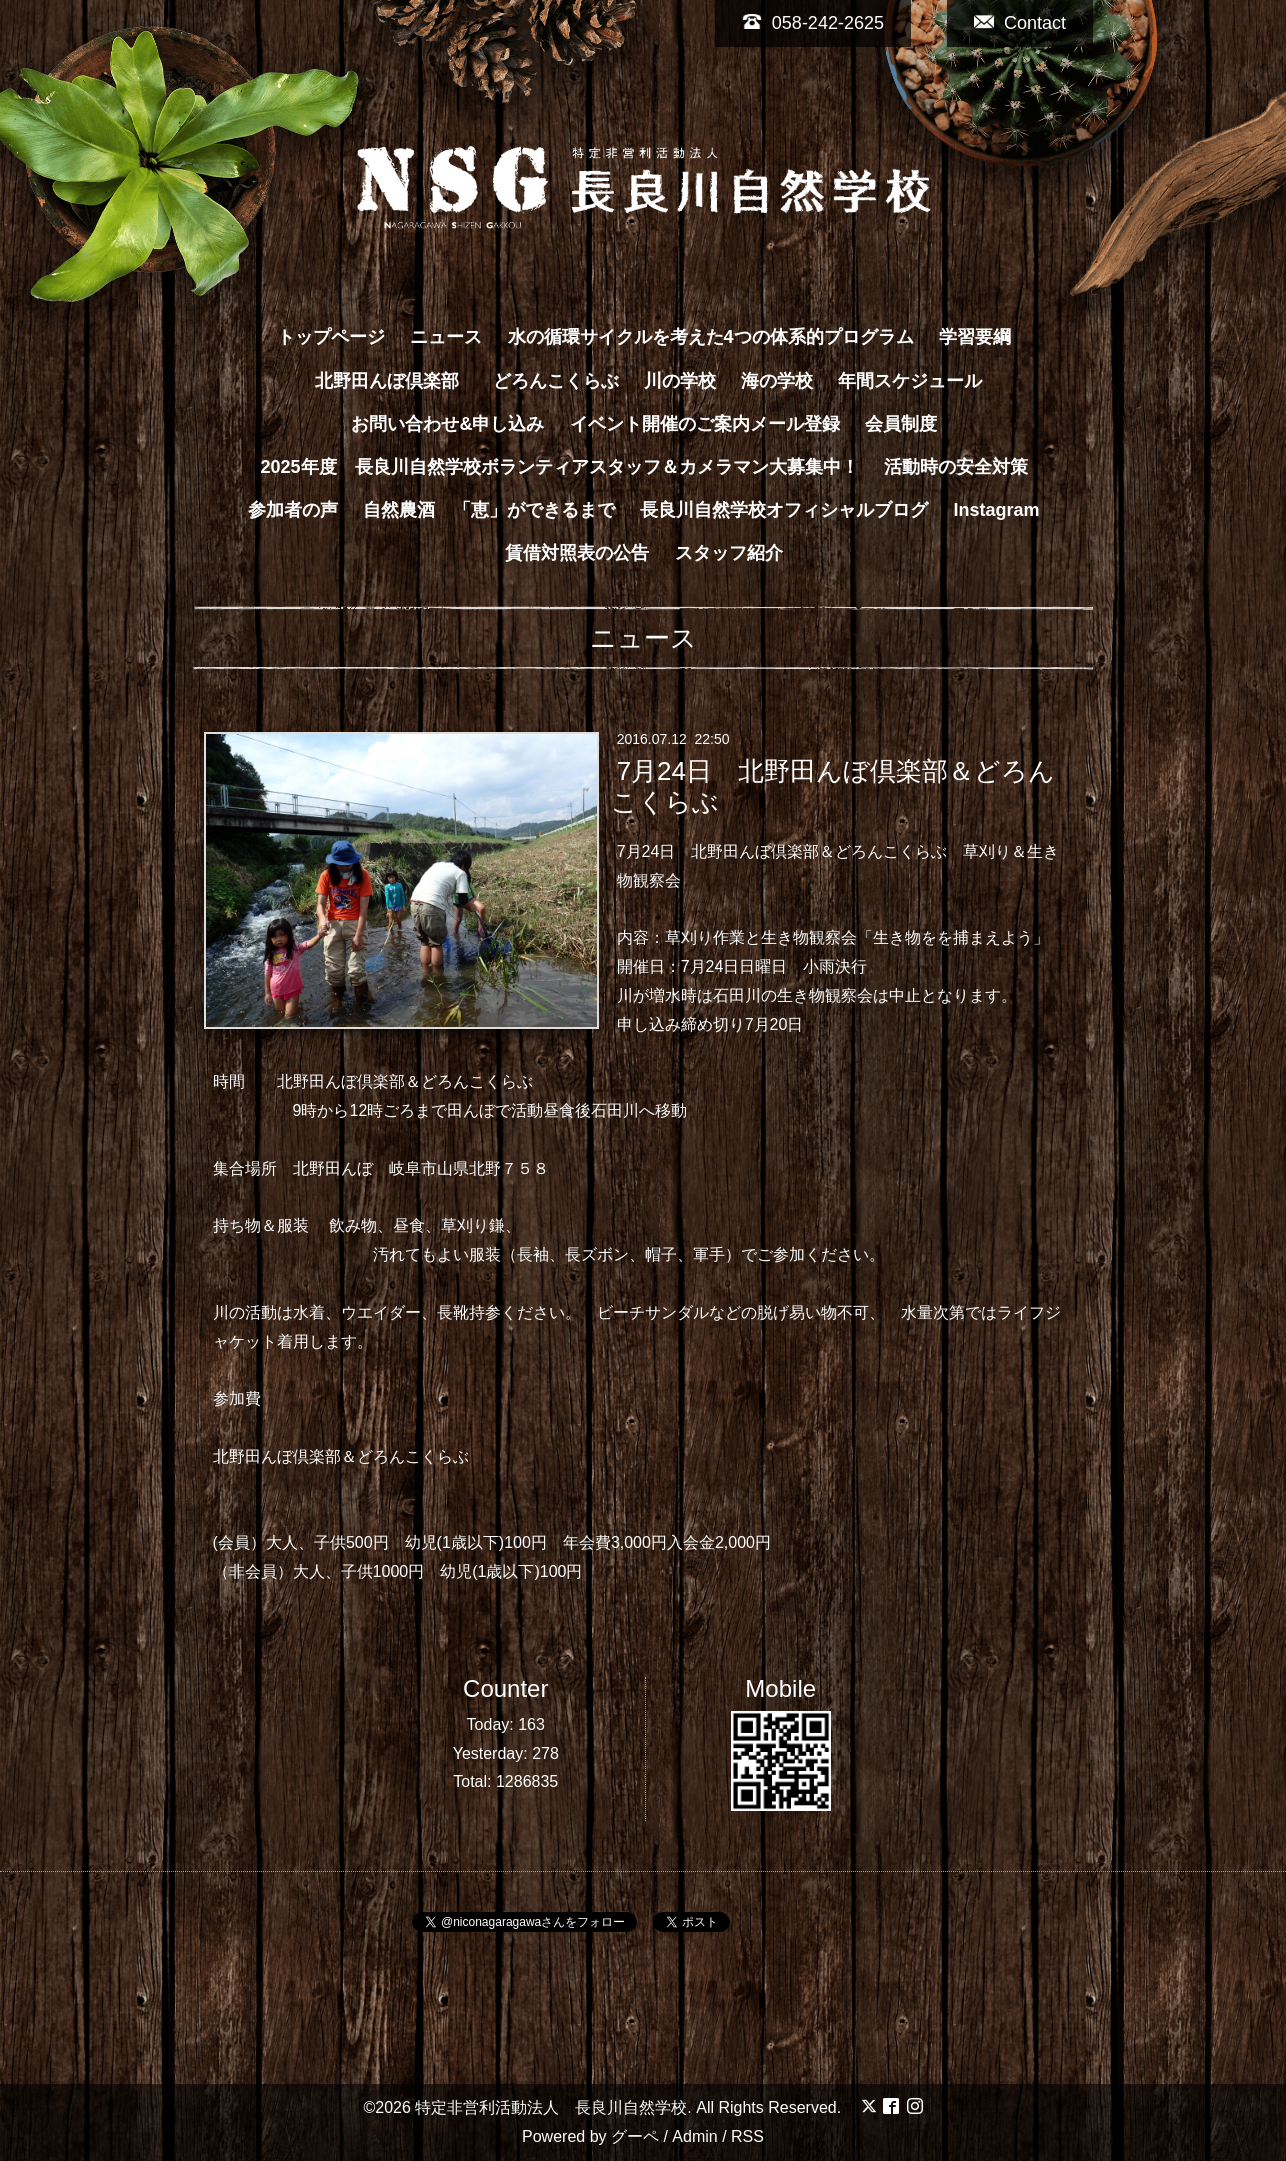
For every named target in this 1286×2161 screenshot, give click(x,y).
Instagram (997, 510)
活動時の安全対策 (956, 467)
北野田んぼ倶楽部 (396, 381)
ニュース (446, 337)
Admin (694, 2136)
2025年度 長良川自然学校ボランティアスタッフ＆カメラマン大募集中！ (559, 467)
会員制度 (901, 424)
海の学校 (777, 381)
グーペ (635, 2136)
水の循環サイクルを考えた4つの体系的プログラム (711, 337)
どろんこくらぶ (556, 381)
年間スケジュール (910, 381)
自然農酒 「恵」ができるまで (489, 510)
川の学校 (680, 381)
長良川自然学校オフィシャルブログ (784, 510)
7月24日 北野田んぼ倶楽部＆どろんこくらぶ (833, 786)
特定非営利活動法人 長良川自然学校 (551, 2107)
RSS (747, 2136)
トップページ (331, 337)
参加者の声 (293, 510)
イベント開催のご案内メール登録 (705, 424)
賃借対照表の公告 (577, 553)
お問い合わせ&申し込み (447, 424)
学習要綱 (975, 337)
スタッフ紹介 (729, 553)
